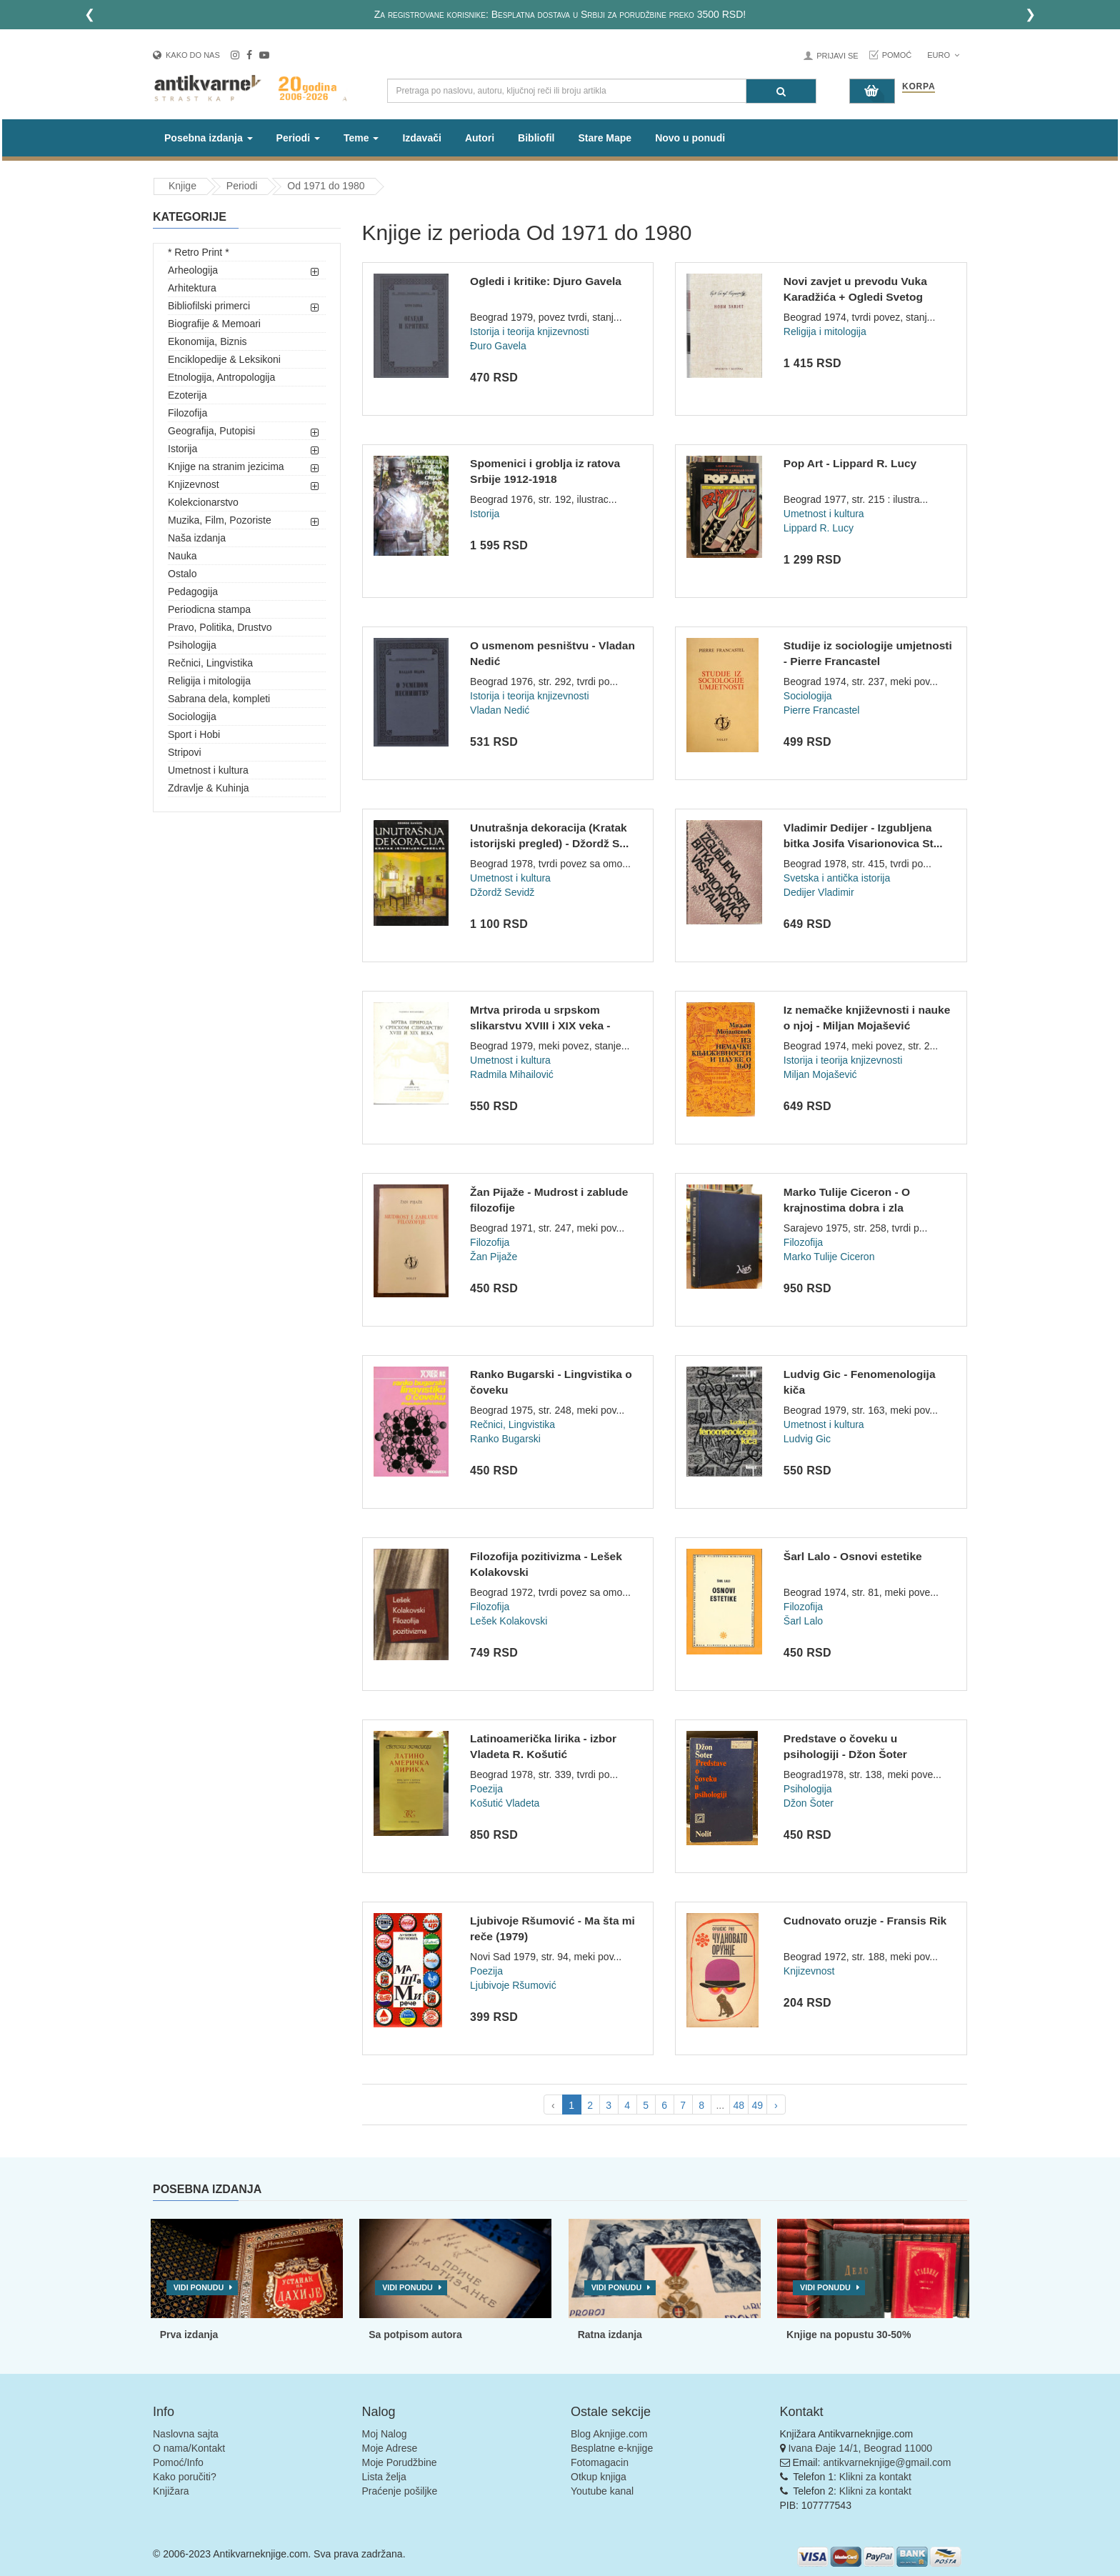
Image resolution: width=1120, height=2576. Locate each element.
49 (757, 2105)
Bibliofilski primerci (209, 305)
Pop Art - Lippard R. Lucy (850, 463)
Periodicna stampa (209, 609)
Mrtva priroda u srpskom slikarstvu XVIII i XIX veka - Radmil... (540, 1025)
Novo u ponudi (690, 138)
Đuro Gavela (498, 345)
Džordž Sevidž (502, 892)
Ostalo (182, 573)
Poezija (486, 1788)
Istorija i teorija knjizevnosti (529, 331)
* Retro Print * (198, 252)
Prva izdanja (189, 2334)
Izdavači (421, 138)
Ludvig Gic (807, 1438)
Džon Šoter (809, 1803)
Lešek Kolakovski (508, 1621)
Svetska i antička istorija (837, 878)
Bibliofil (536, 138)
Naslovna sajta (186, 2434)
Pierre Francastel (822, 710)
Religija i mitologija (209, 681)
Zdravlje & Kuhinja (208, 788)
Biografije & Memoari (214, 323)
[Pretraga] (781, 91)
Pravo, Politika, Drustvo (220, 627)
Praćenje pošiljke (400, 2491)
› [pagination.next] (776, 2105)
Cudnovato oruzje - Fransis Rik (865, 1920)
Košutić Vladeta (504, 1803)
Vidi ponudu (199, 2287)
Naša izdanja (197, 538)
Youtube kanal (602, 2491)
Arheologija (193, 270)
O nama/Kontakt (189, 2448)
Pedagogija (193, 591)
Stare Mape (604, 138)
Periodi (242, 185)
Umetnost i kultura (208, 770)
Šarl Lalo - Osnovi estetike (853, 1556)
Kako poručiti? (184, 2476)
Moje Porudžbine (399, 2462)
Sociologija (192, 716)
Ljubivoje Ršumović (513, 1985)
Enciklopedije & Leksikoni (224, 359)
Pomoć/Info (178, 2462)
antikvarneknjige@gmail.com (887, 2462)
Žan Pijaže (493, 1256)
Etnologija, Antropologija (221, 377)
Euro (943, 55)
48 (738, 2105)
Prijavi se (837, 55)
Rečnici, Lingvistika (210, 663)
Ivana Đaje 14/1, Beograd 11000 (860, 2448)
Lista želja (384, 2476)
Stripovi (184, 752)
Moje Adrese (390, 2448)
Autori (479, 138)
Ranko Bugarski (505, 1438)
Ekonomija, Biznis (207, 341)
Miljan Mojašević (820, 1074)
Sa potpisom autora (415, 2334)
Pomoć (897, 55)
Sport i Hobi (194, 734)
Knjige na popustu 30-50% (848, 2334)
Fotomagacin (600, 2462)
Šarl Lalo (803, 1621)
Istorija (182, 448)
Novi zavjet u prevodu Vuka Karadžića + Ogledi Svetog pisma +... (855, 296)
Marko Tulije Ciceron (829, 1256)
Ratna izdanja (610, 2334)
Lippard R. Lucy (819, 528)
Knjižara (171, 2491)
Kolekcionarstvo (203, 502)
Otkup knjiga (598, 2476)
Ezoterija (187, 395)
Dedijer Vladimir (819, 892)
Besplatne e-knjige (612, 2448)
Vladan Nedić (499, 710)
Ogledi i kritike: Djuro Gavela (545, 281)
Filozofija (187, 413)
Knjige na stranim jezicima (226, 466)
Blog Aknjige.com (609, 2434)
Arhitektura (192, 288)
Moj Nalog (384, 2434)
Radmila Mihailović (512, 1074)
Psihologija (192, 645)
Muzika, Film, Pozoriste (219, 520)
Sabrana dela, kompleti (219, 698)
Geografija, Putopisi (211, 430)
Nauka (182, 555)
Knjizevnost (193, 484)
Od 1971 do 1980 (325, 185)
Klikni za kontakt (875, 2476)
